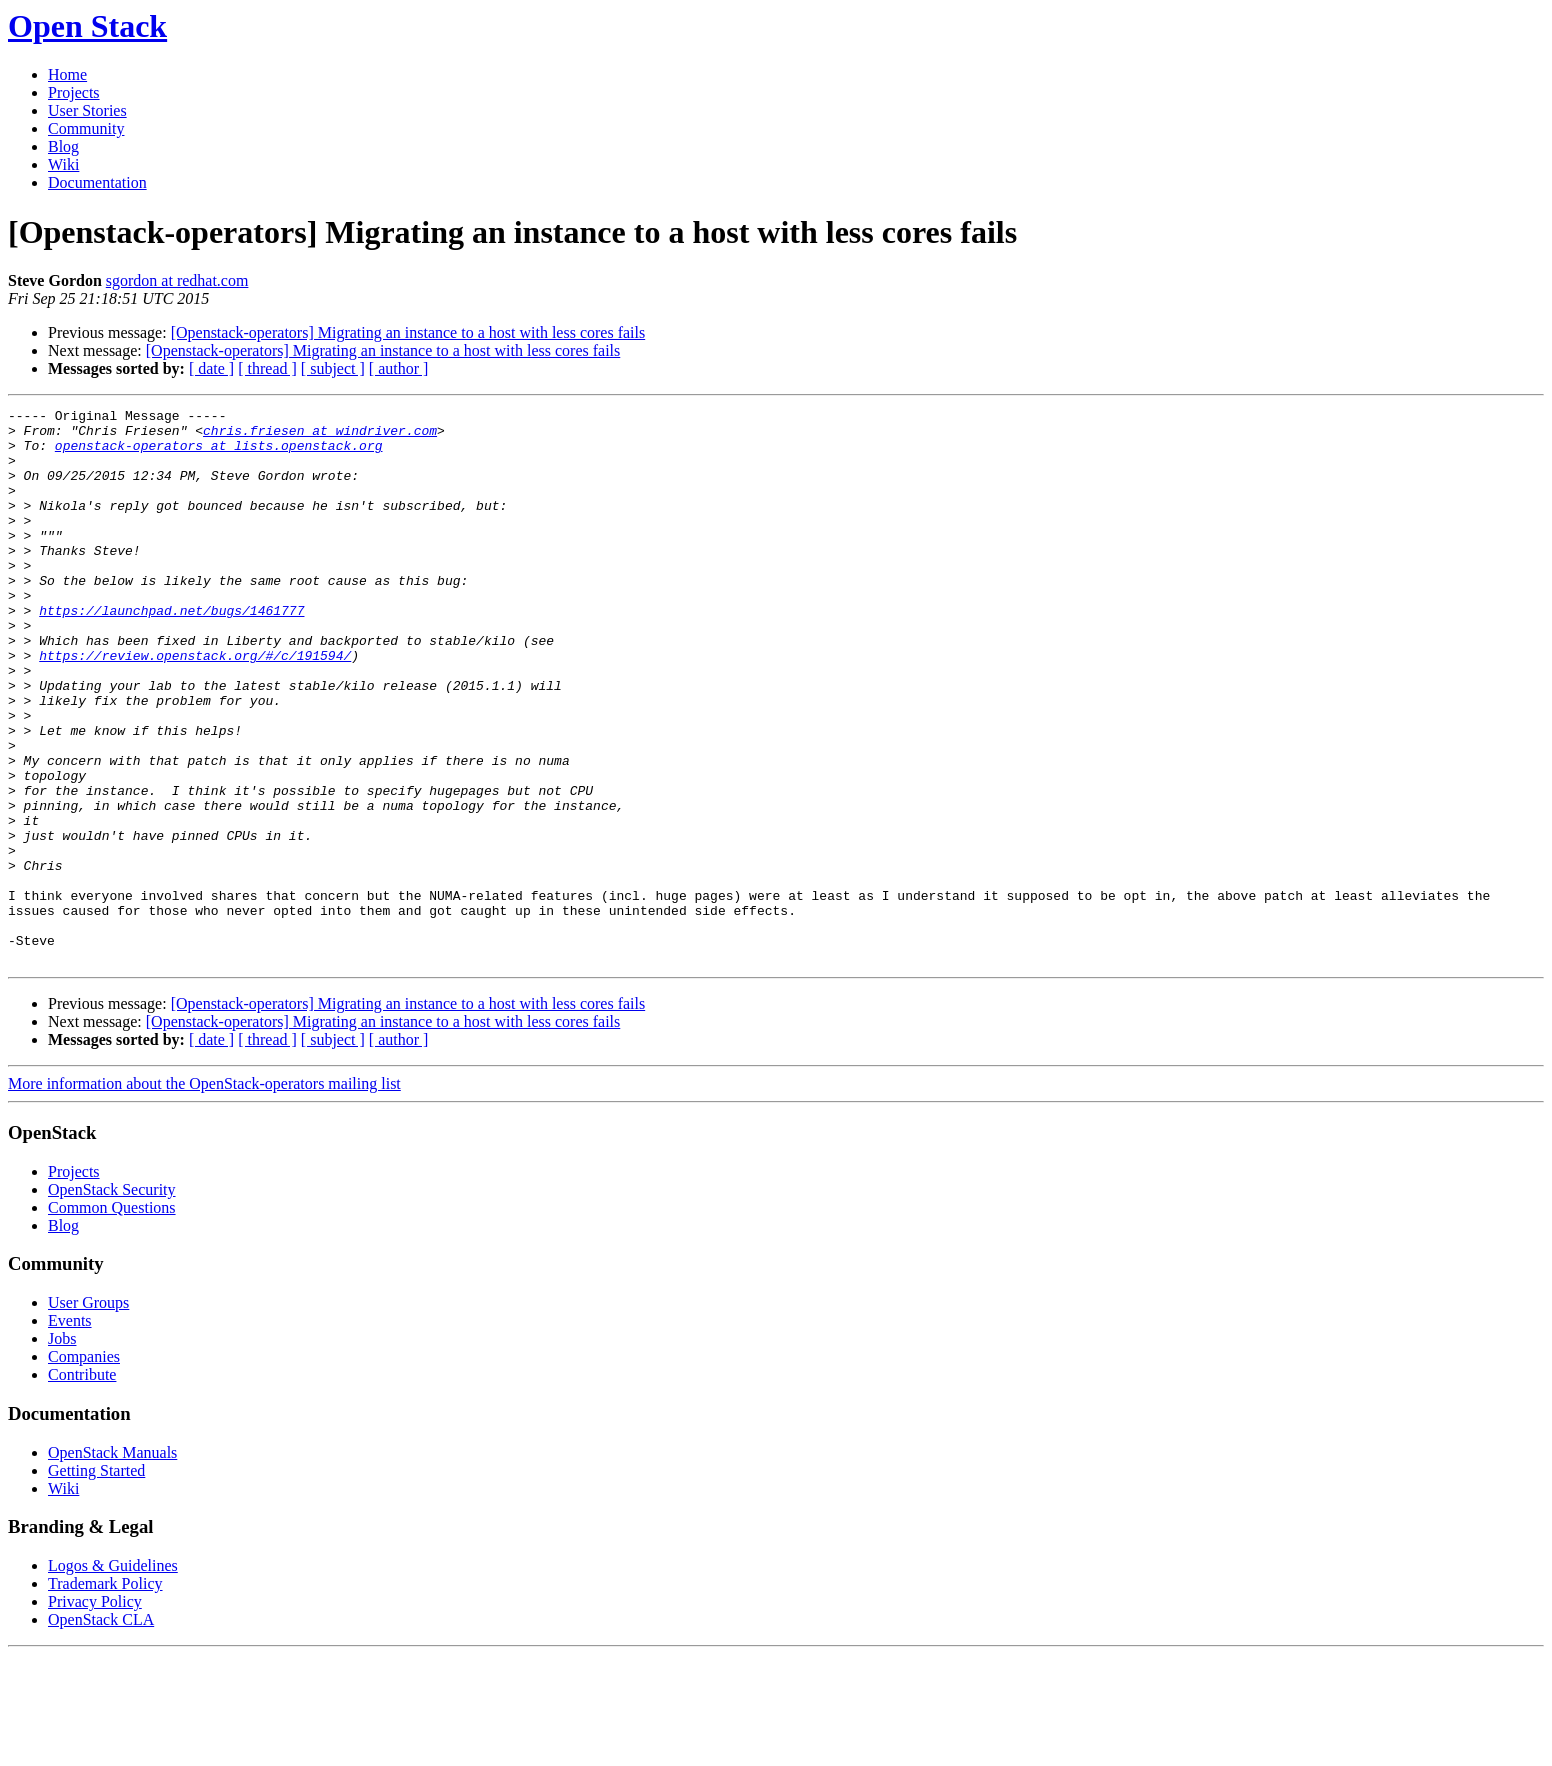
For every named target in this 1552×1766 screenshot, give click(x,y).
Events (70, 1431)
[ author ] (399, 368)
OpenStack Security (112, 1300)
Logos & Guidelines (113, 1676)
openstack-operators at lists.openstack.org (219, 454)
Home (67, 74)
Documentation (97, 182)
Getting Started (96, 1581)
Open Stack (87, 26)
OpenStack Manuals (112, 1563)
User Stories (87, 110)
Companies (84, 1467)
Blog (63, 146)
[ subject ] (333, 368)
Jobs (62, 1449)
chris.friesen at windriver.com (320, 436)
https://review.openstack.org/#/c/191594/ (195, 706)
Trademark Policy (105, 1694)
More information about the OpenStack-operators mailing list (204, 1194)
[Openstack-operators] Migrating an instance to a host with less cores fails (408, 332)
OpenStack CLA (101, 1730)
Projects (74, 92)
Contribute (82, 1485)
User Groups (88, 1413)
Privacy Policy (95, 1712)
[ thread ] (267, 368)
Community (86, 128)
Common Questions (112, 1318)
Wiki (63, 164)
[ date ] (211, 368)
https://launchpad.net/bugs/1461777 (171, 652)
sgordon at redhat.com (177, 280)
